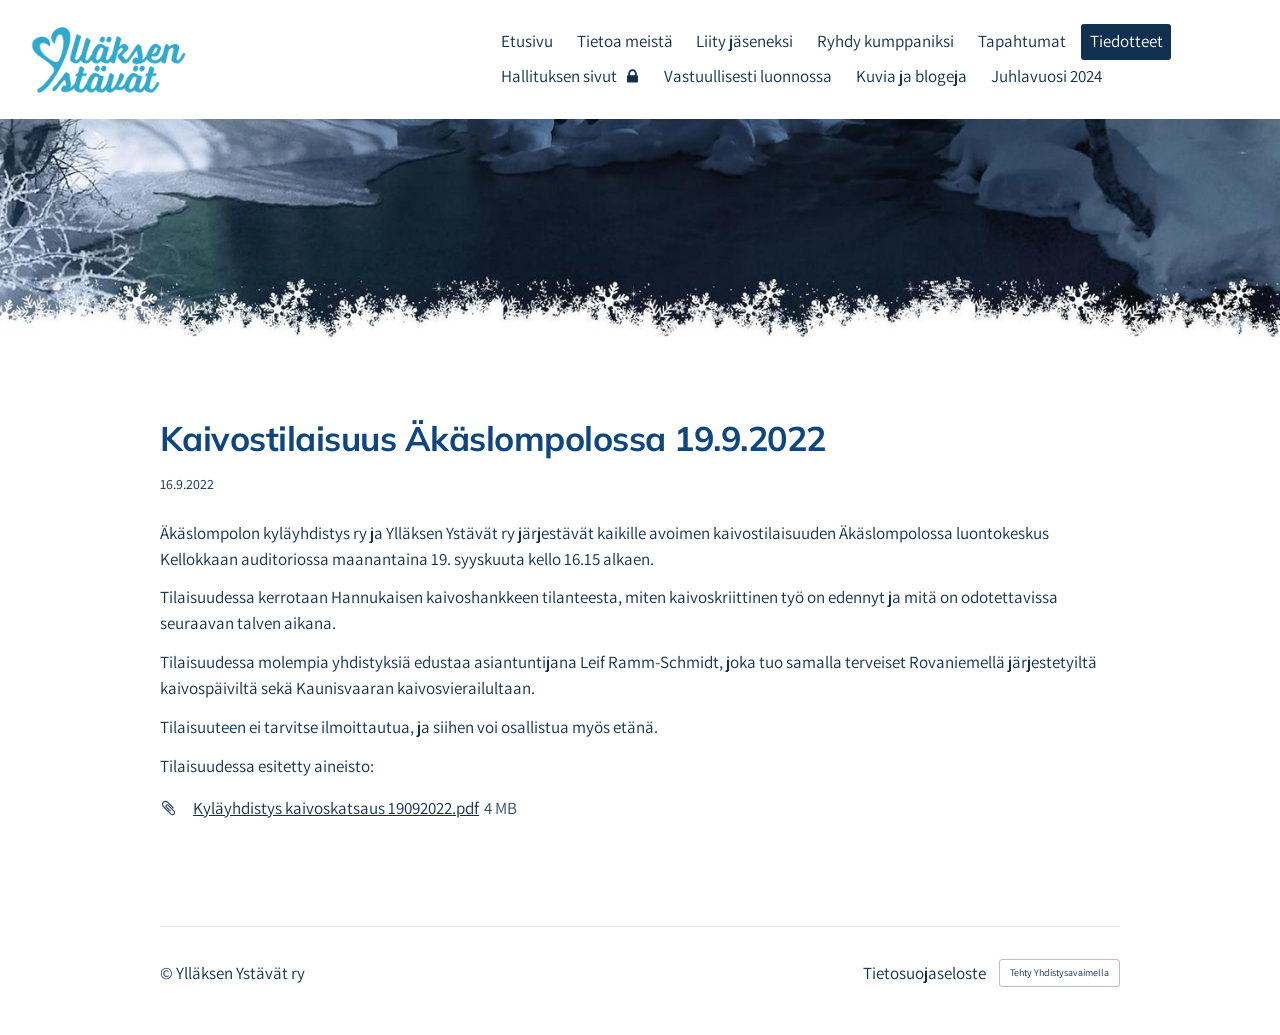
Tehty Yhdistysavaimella (1059, 972)
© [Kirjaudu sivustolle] (168, 973)
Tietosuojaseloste (924, 973)
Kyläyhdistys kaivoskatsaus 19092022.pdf (336, 808)
